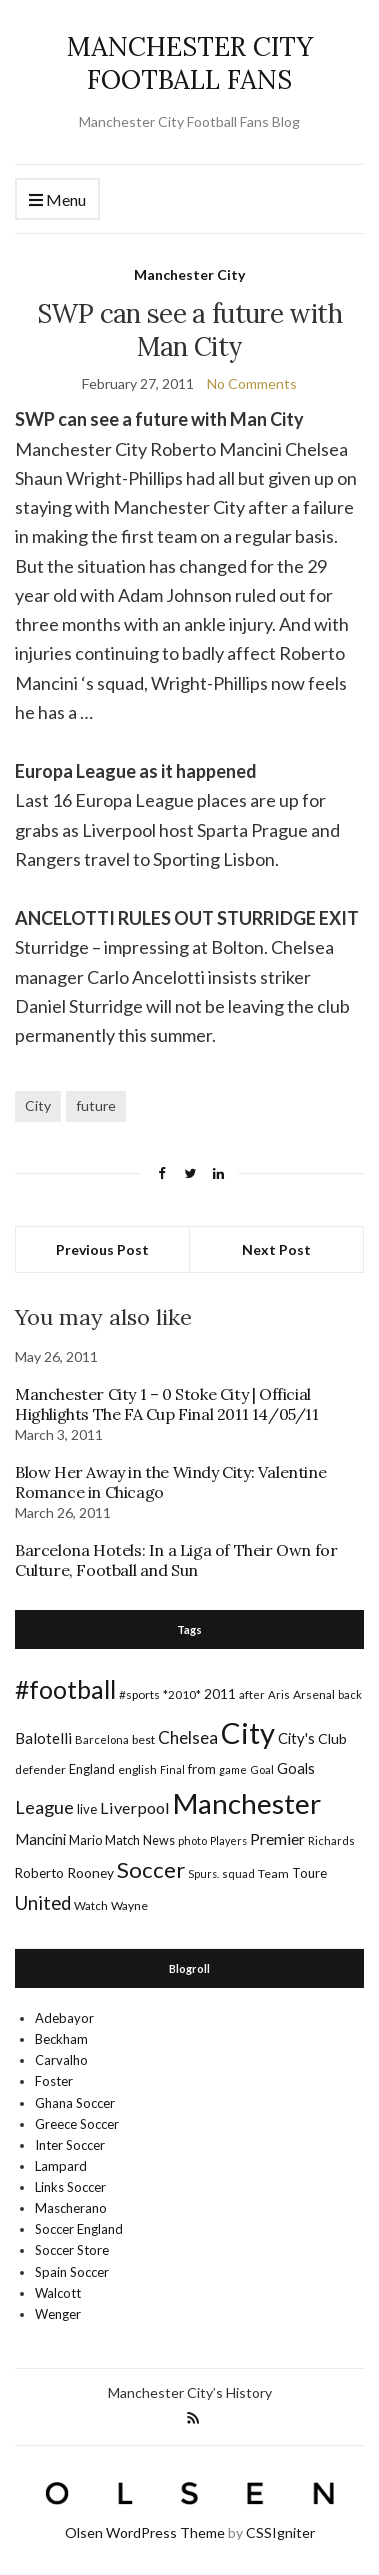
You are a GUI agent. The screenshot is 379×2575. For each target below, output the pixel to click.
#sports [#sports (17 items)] (139, 1694)
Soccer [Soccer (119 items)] (151, 1869)
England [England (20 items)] (92, 1769)
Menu (57, 200)
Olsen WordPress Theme (145, 2532)
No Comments (252, 383)
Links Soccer (70, 2187)
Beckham (61, 2039)
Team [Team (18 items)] (273, 1873)
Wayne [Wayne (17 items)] (129, 1905)
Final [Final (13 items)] (172, 1769)
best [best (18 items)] (143, 1739)
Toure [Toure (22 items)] (309, 1873)
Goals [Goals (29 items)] (296, 1768)
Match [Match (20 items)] (122, 1840)
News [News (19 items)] (159, 1840)
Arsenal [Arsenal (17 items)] (314, 1694)
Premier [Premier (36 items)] (277, 1838)
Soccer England (79, 2229)
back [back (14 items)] (350, 1694)
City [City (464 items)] (248, 1732)
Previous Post (102, 1249)
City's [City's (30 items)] (296, 1738)
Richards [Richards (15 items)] (331, 1840)
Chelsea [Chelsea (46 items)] (188, 1737)
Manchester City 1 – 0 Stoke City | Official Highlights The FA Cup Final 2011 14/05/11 (167, 1404)
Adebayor (64, 2018)
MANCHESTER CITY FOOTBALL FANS (190, 63)
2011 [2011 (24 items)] (220, 1693)
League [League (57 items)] (44, 1807)
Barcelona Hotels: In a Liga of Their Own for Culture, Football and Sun (176, 1560)
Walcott (58, 2293)
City (38, 1105)
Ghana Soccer (75, 2103)
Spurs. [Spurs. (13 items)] (203, 1873)
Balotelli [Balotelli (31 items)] (43, 1738)
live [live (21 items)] (87, 1809)
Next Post (276, 1249)
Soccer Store (72, 2250)
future (96, 1105)
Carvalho (61, 2060)
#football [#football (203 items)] (65, 1689)
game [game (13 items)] (233, 1769)
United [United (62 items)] (43, 1903)
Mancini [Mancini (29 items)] (40, 1839)
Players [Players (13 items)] (228, 1840)
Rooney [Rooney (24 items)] (90, 1872)
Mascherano (71, 2208)
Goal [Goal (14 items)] (262, 1769)
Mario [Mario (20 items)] (85, 1840)
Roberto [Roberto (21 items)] (39, 1873)
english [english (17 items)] (137, 1769)
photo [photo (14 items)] (192, 1840)
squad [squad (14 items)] (238, 1873)
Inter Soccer (70, 2145)
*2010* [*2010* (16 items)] (182, 1694)
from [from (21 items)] (202, 1769)
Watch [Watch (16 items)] (91, 1905)
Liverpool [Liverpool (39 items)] (135, 1807)
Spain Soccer (72, 2272)
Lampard (61, 2166)
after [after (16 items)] (252, 1694)
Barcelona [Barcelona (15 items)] (102, 1739)
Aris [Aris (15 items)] (279, 1694)
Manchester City (189, 274)
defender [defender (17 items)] (40, 1769)
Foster (54, 2081)
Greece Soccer (77, 2124)
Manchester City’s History (190, 2392)
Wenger (58, 2314)
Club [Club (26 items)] (332, 1738)
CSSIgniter (280, 2532)
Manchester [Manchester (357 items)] (247, 1803)
